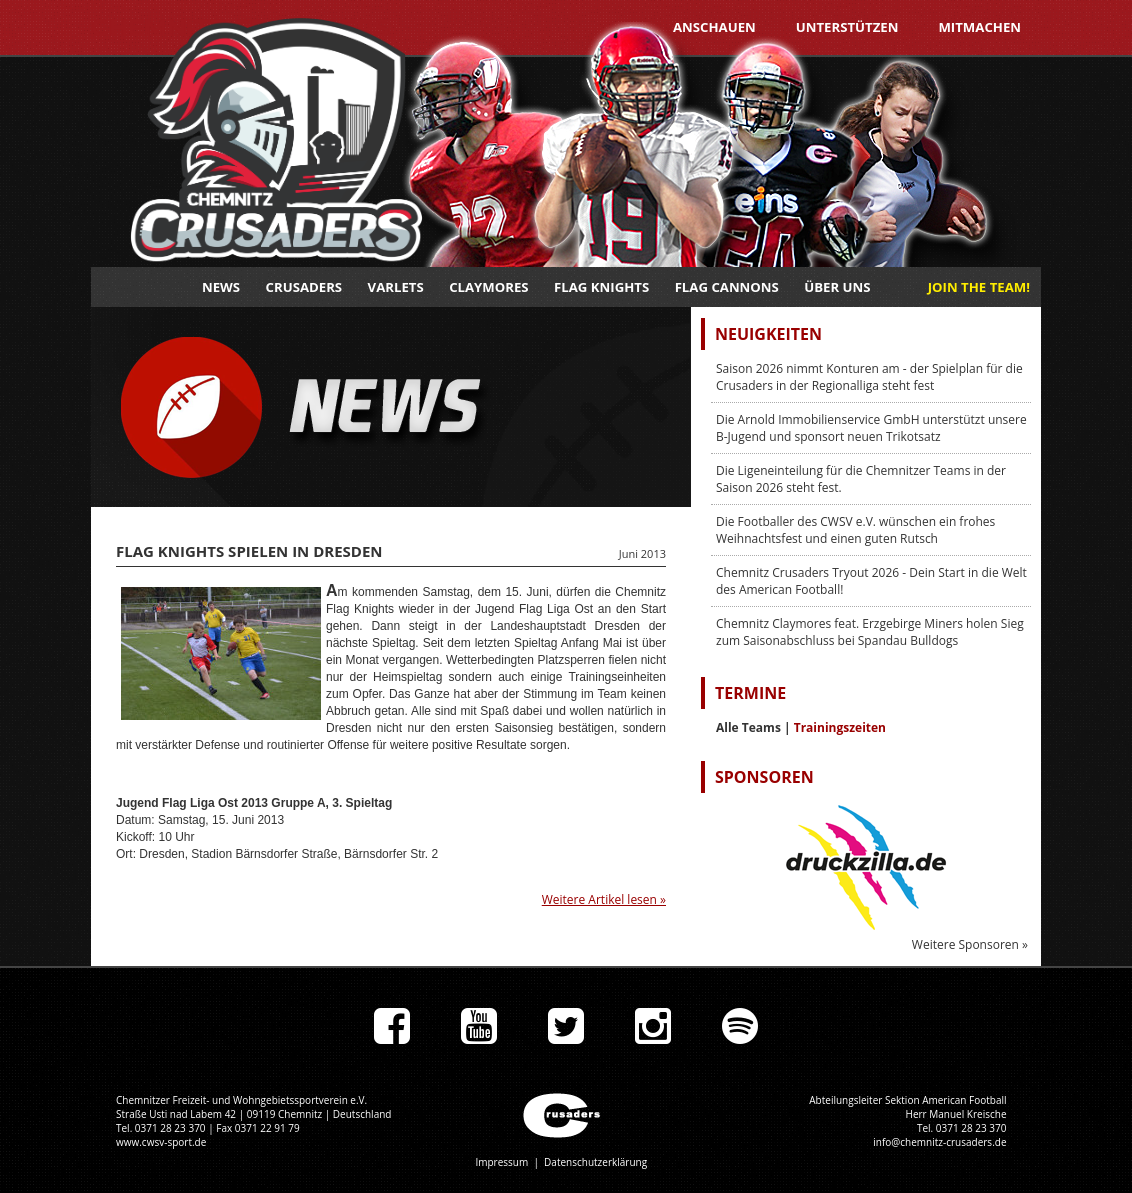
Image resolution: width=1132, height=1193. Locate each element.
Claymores (488, 287)
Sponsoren (764, 777)
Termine (750, 693)
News (221, 287)
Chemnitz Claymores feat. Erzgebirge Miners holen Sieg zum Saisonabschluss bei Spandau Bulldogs (870, 632)
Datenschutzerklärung (595, 1162)
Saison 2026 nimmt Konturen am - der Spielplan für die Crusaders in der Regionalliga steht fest (869, 377)
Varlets (396, 287)
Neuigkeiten (768, 334)
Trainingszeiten (840, 727)
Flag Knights (601, 287)
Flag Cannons (727, 287)
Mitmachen (979, 27)
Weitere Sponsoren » (970, 944)
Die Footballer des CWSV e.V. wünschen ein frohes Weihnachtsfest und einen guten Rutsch (855, 530)
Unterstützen (847, 27)
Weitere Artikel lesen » (604, 899)
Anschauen (714, 27)
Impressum (501, 1162)
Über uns (837, 287)
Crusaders (304, 287)
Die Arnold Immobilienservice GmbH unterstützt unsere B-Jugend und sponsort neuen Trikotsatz (871, 428)
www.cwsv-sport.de (161, 1142)
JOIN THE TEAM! (979, 287)
